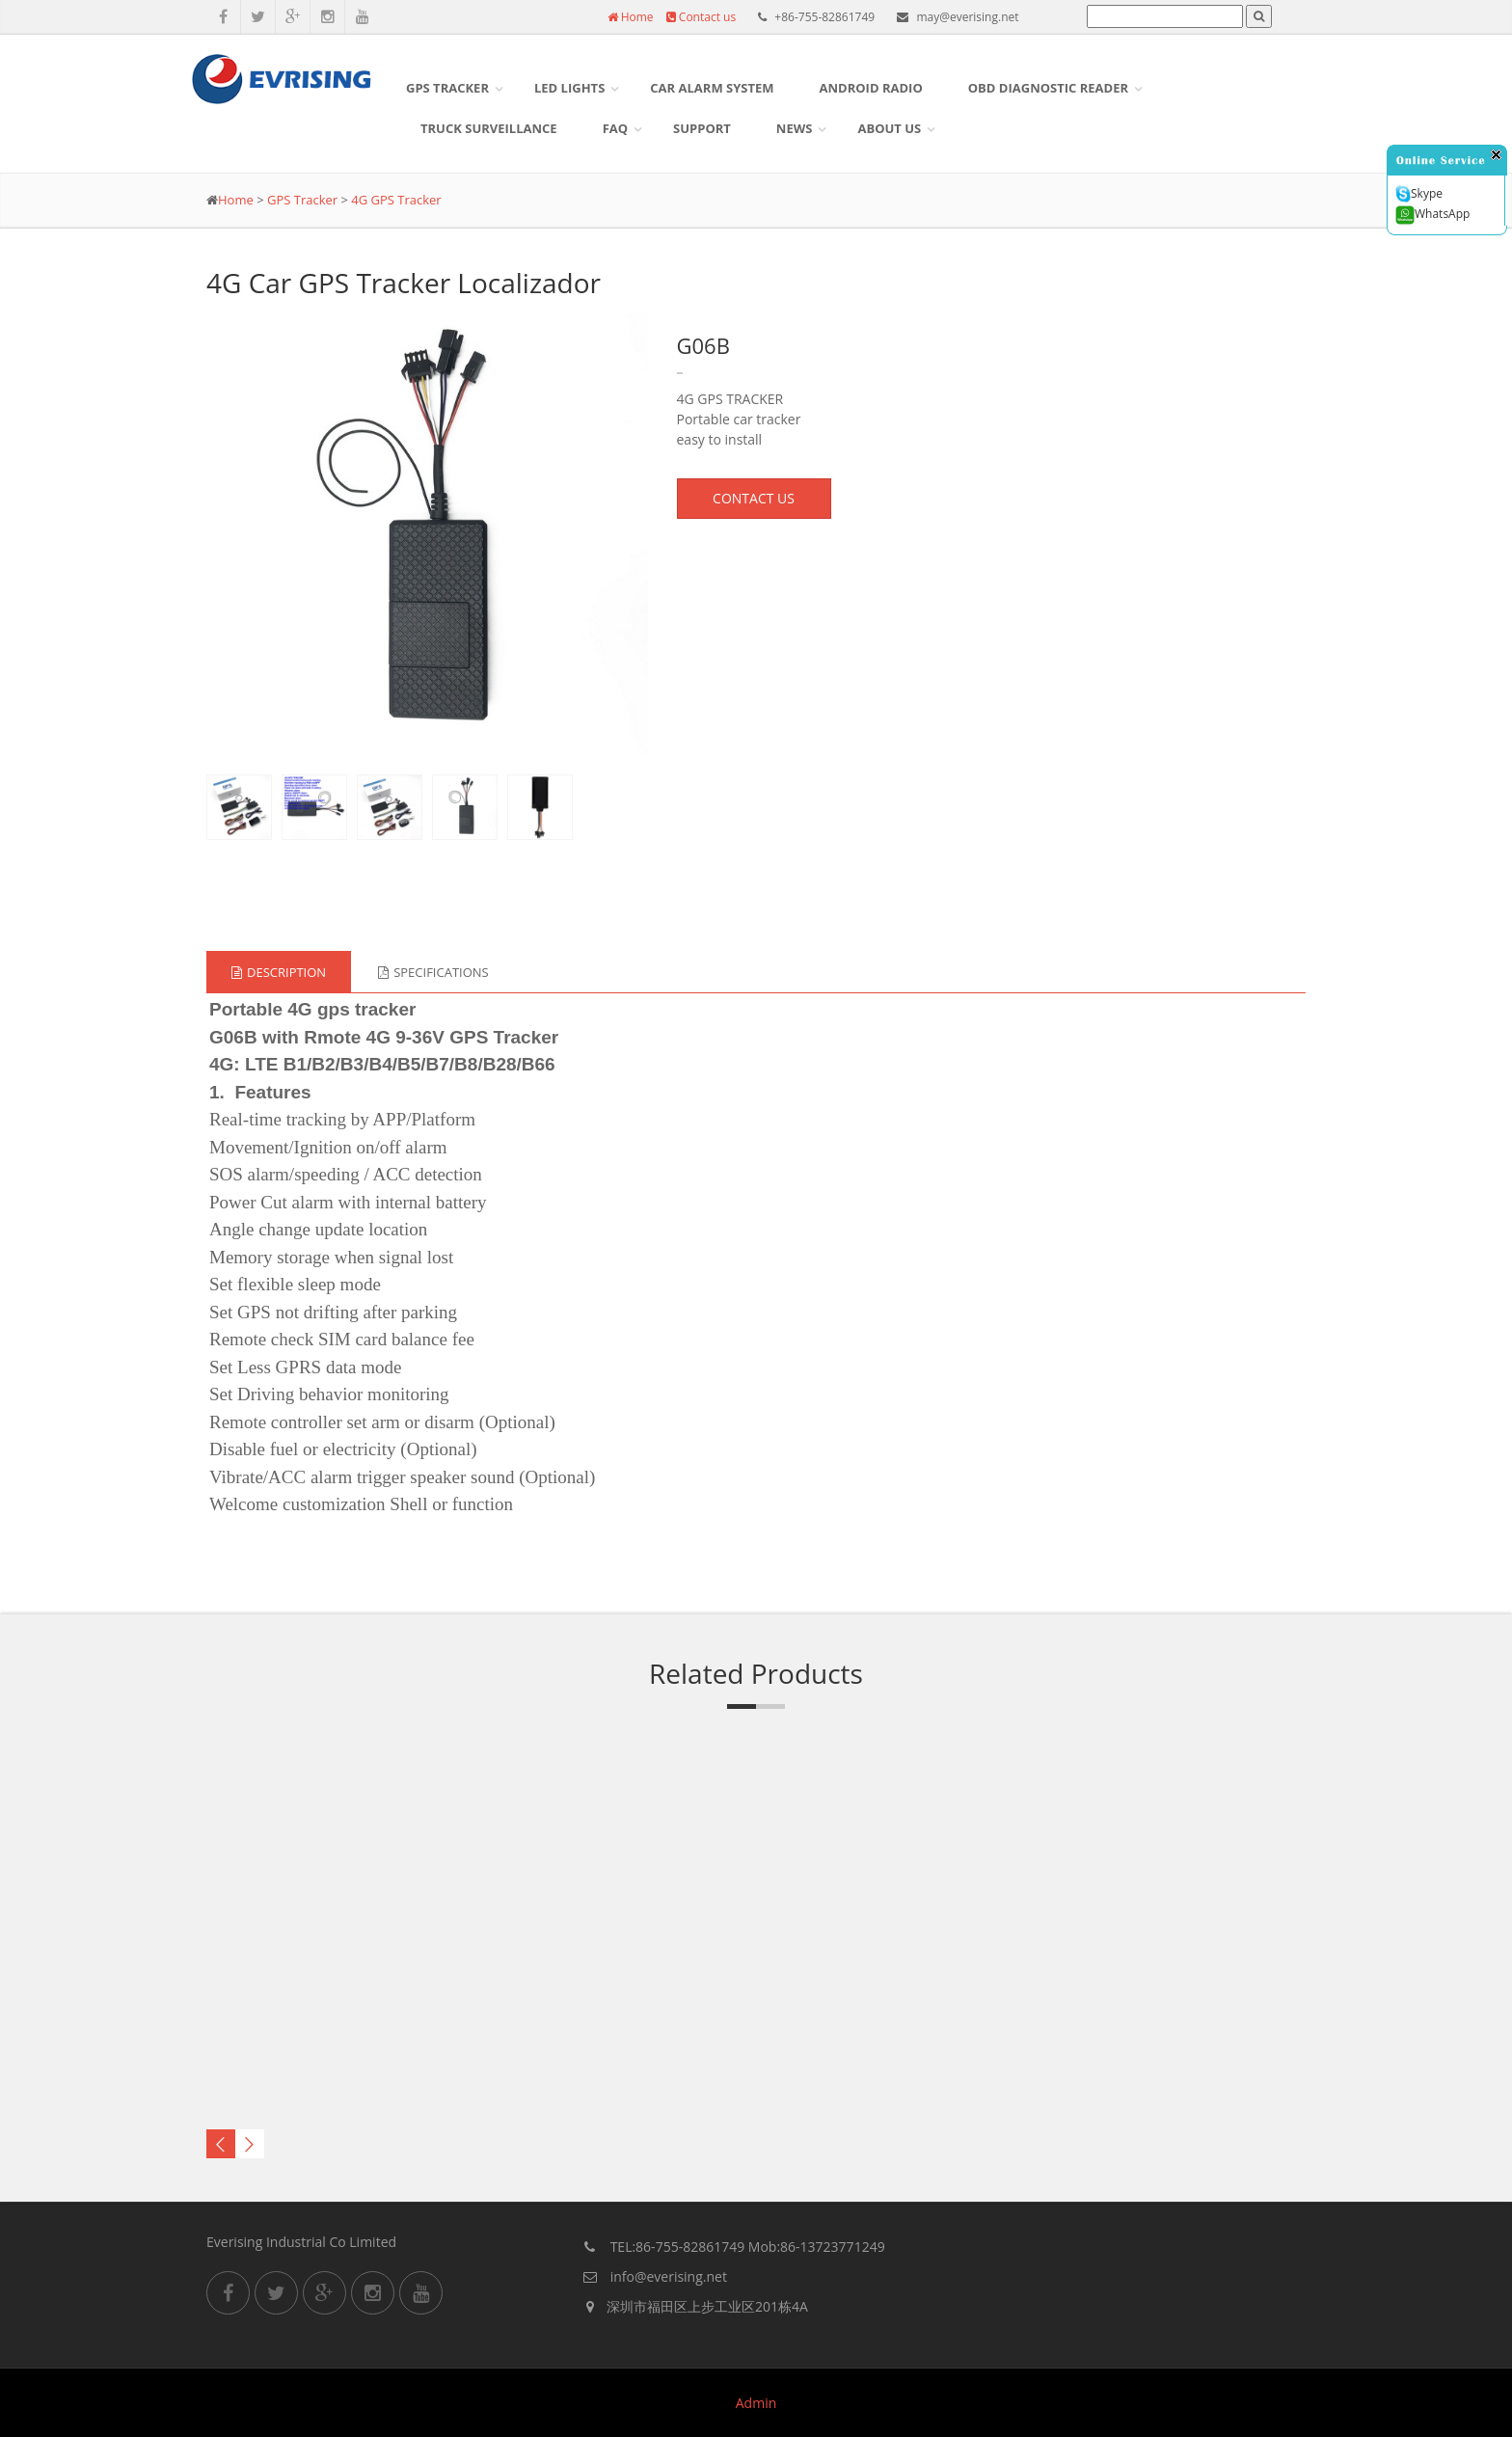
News (794, 128)
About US (889, 128)
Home (631, 17)
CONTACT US (754, 498)
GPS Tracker (447, 87)
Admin (756, 2403)
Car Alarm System (711, 87)
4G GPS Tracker (396, 199)
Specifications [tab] (433, 972)
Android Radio (871, 87)
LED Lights (569, 87)
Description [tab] (278, 972)
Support (702, 128)
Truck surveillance (488, 128)
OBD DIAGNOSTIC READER (1048, 87)
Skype (1419, 194)
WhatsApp (1432, 215)
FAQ (615, 128)
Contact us (701, 17)
